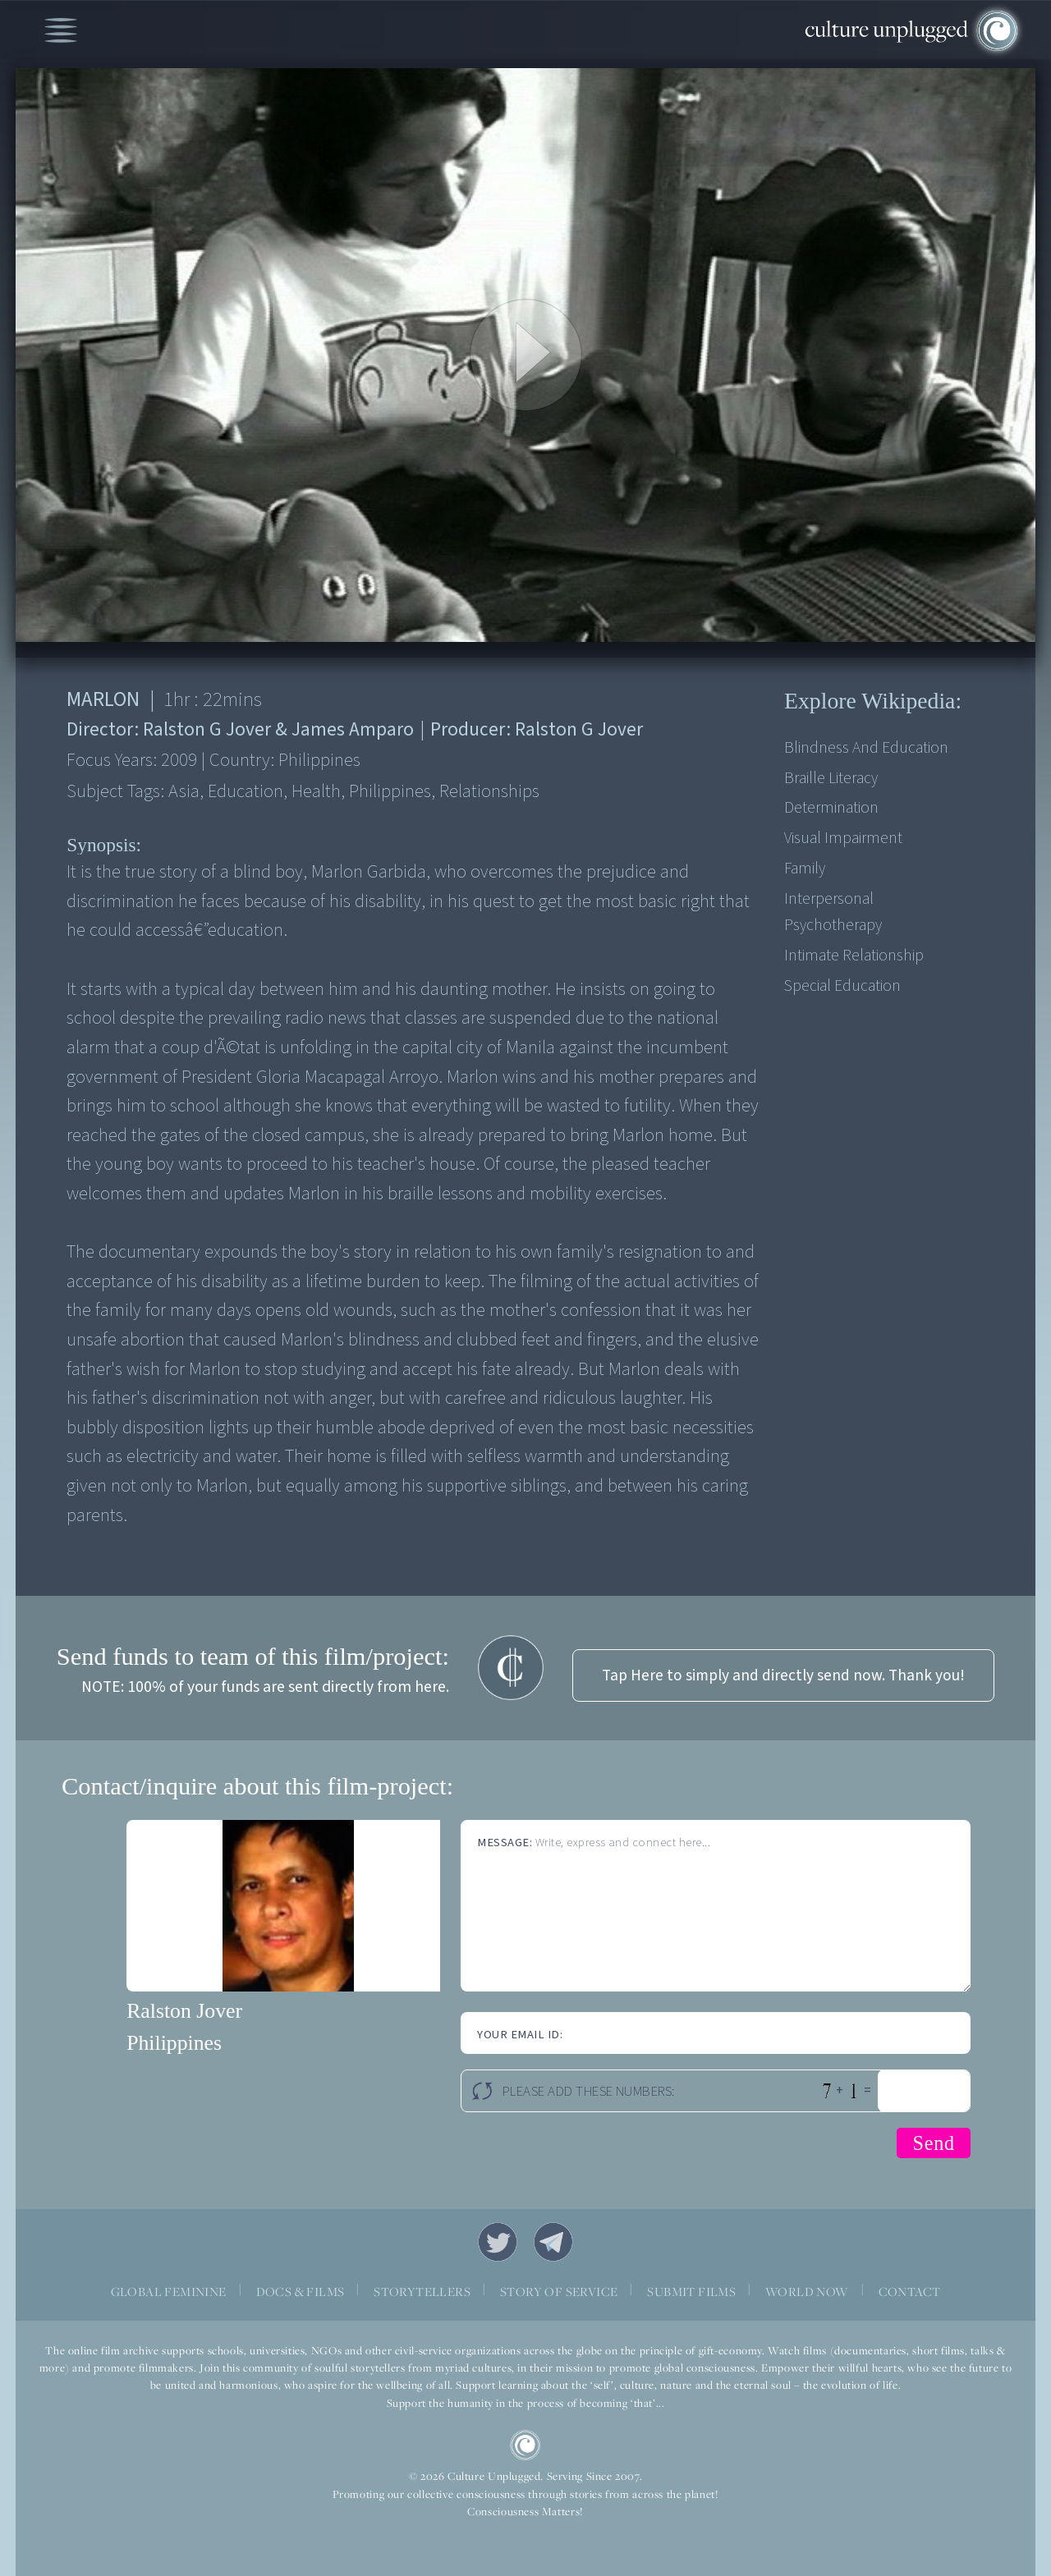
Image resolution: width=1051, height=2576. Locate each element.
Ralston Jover (184, 2011)
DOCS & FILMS (300, 2291)
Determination (831, 807)
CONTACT (910, 2291)
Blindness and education (866, 747)
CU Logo (525, 2445)
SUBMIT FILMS (691, 2291)
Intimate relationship (854, 955)
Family (804, 868)
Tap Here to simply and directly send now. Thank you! (783, 1675)
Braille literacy (831, 778)
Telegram (553, 2242)
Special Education (842, 985)
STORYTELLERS (422, 2291)
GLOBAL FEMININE (169, 2291)
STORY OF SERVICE (558, 2291)
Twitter (497, 2242)
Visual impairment (843, 838)
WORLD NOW (807, 2291)
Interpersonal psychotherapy (833, 912)
